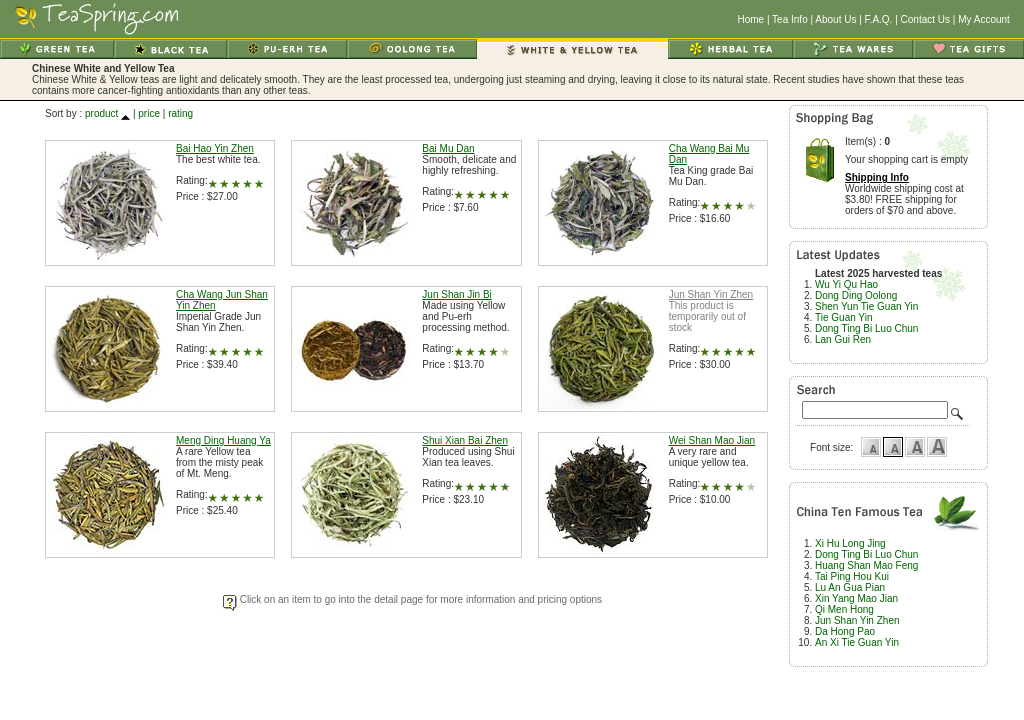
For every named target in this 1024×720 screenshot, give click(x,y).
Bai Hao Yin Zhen (215, 148)
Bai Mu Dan (448, 148)
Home (750, 19)
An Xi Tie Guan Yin (857, 642)
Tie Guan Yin (843, 317)
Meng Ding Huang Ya (223, 440)
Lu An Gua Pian (850, 587)
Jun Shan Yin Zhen (711, 294)
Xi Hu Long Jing (850, 543)
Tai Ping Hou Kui (852, 576)
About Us (835, 19)
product (101, 113)
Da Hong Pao (845, 631)
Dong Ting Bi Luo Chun (866, 328)
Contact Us (925, 19)
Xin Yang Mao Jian (856, 598)
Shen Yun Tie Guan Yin (866, 306)
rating (180, 113)
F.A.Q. (879, 19)
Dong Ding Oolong (856, 295)
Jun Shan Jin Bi (457, 294)
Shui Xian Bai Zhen (465, 440)
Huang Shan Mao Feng (866, 565)
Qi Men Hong (844, 609)
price (149, 113)
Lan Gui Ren (843, 339)
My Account (984, 19)
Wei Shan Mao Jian (712, 440)
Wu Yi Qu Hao (846, 284)
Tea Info (790, 19)
